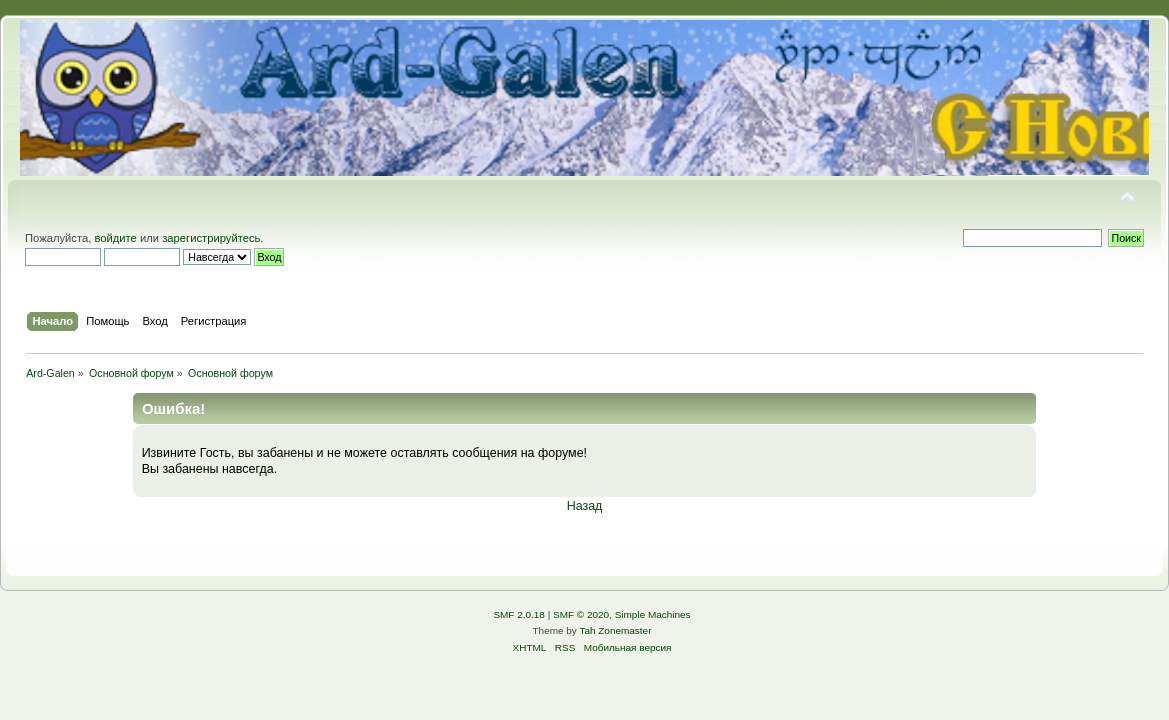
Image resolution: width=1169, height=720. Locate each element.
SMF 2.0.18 (519, 614)
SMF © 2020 (581, 614)
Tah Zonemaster (615, 630)
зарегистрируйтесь (211, 238)
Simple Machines (653, 614)
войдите (115, 238)
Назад (585, 506)
